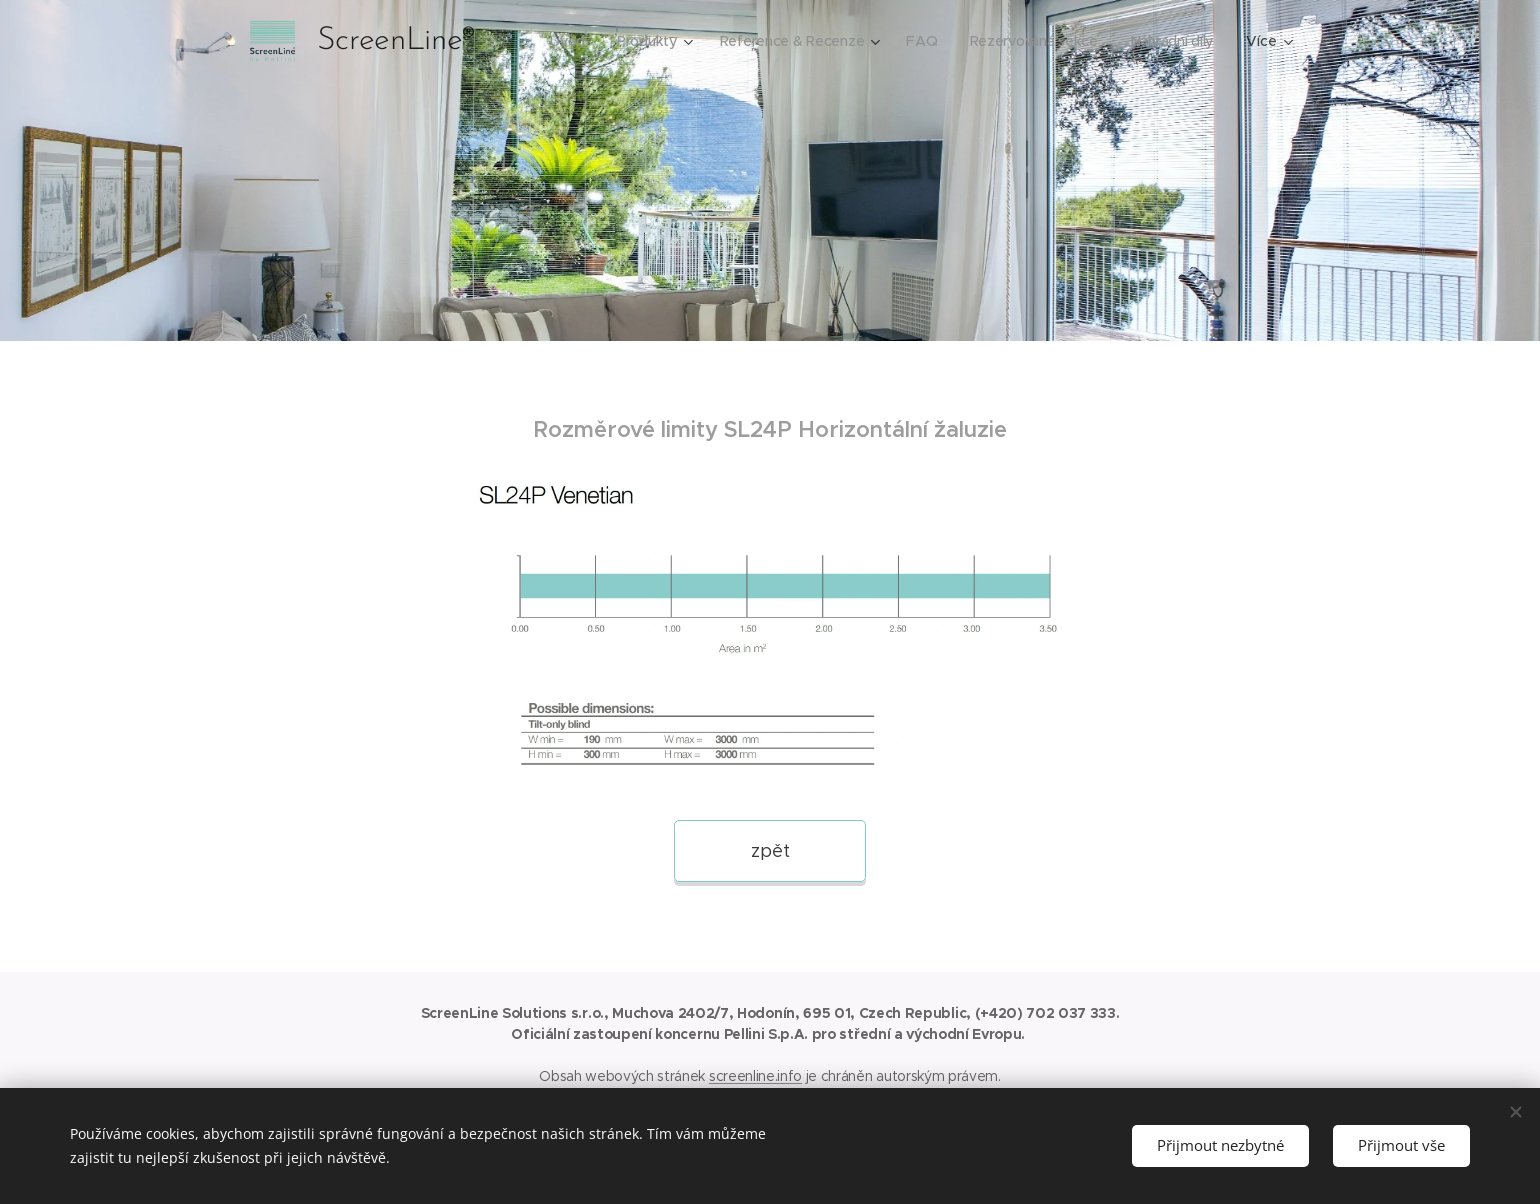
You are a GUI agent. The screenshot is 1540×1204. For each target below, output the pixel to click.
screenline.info (755, 1076)
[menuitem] (561, 41)
